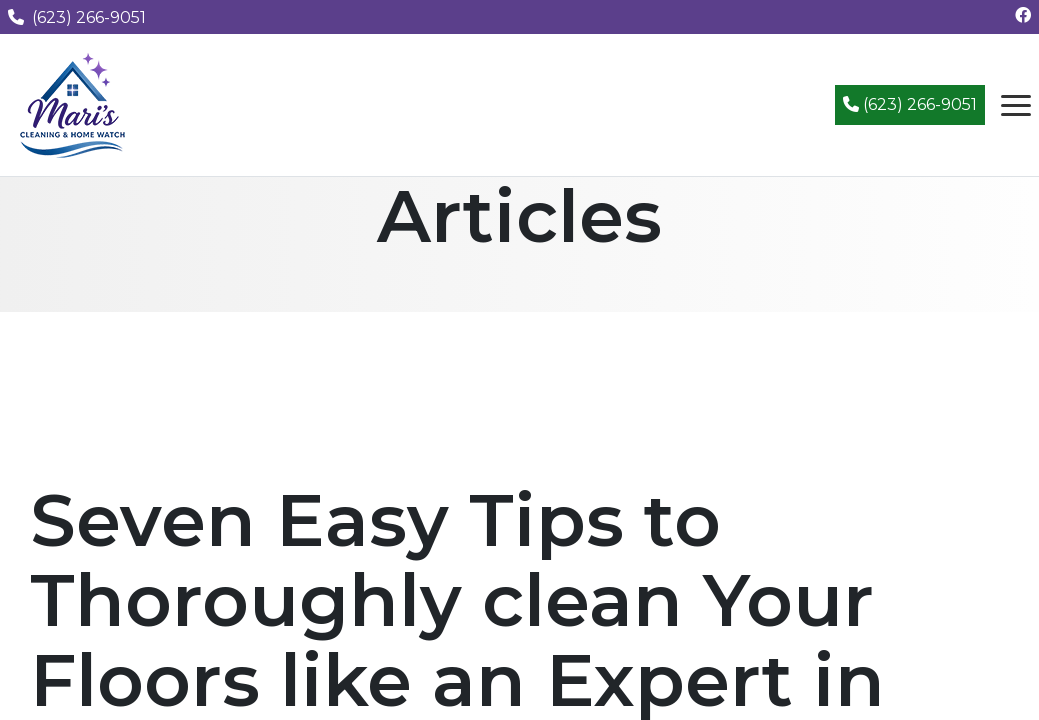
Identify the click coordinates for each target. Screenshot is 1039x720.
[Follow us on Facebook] (1023, 15)
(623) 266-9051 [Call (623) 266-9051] (910, 104)
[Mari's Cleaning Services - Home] (73, 103)
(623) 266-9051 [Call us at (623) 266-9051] (77, 17)
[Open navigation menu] (1016, 105)
